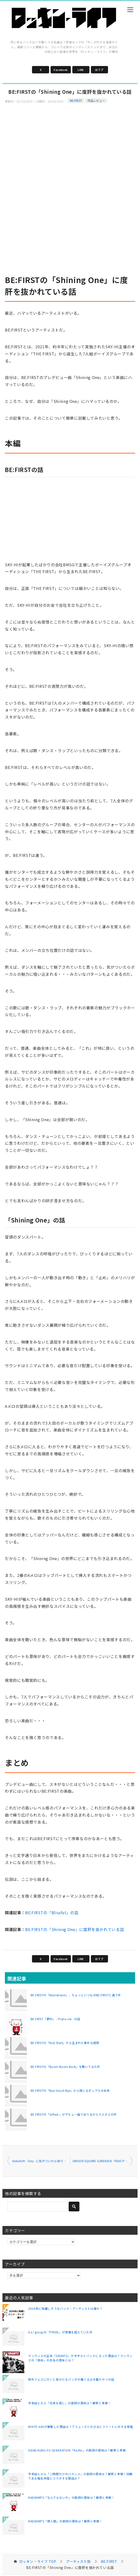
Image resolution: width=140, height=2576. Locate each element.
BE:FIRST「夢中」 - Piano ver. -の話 (55, 2019)
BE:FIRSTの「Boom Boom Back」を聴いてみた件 (65, 2067)
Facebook (60, 70)
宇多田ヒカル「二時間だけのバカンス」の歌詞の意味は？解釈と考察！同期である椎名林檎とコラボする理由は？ (80, 2476)
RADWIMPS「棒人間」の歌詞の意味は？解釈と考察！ (65, 2521)
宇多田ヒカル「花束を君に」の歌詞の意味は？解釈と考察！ (69, 2403)
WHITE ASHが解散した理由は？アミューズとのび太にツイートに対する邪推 (80, 2426)
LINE (81, 70)
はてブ (99, 70)
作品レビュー (96, 100)
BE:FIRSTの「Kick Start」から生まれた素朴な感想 (65, 2043)
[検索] (44, 2206)
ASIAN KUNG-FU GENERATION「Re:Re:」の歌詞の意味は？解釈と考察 (77, 2450)
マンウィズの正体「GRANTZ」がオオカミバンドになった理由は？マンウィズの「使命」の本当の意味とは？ (80, 2358)
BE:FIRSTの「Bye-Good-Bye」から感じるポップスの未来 (70, 2090)
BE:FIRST (76, 100)
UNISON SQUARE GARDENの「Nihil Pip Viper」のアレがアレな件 (103, 2161)
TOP (37, 2561)
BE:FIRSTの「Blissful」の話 (51, 1912)
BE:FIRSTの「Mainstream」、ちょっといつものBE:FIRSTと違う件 (76, 1995)
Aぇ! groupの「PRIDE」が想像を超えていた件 (60, 2332)
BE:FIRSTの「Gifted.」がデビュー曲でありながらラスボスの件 (74, 2114)
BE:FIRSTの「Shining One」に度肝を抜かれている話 (74, 1929)
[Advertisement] (70, 142)
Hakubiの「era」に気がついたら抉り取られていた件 (41, 2161)
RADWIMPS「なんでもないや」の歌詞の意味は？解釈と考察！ (71, 2497)
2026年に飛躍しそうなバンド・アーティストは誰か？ (65, 2308)
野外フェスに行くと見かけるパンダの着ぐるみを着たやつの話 (71, 2379)
